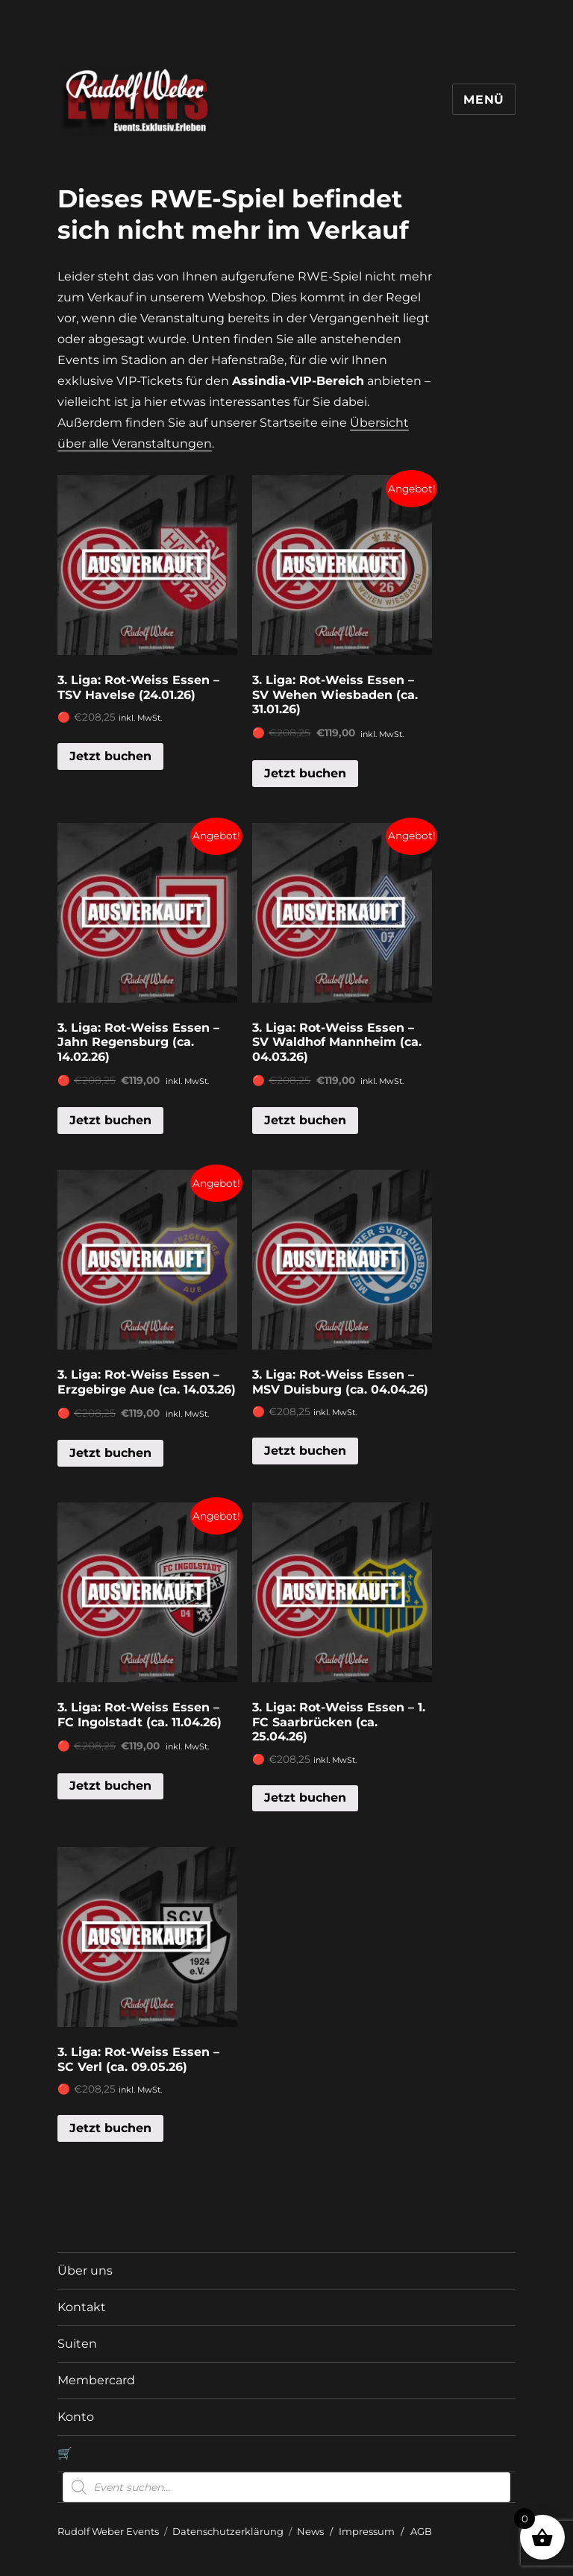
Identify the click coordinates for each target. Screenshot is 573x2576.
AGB (421, 2531)
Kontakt (81, 2307)
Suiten (77, 2344)
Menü (483, 100)
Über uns (85, 2270)
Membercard (96, 2380)
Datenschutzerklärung (228, 2531)
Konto (75, 2417)
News (310, 2531)
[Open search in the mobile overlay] (286, 2487)
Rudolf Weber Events (108, 2531)
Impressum (367, 2531)
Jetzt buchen (110, 756)
